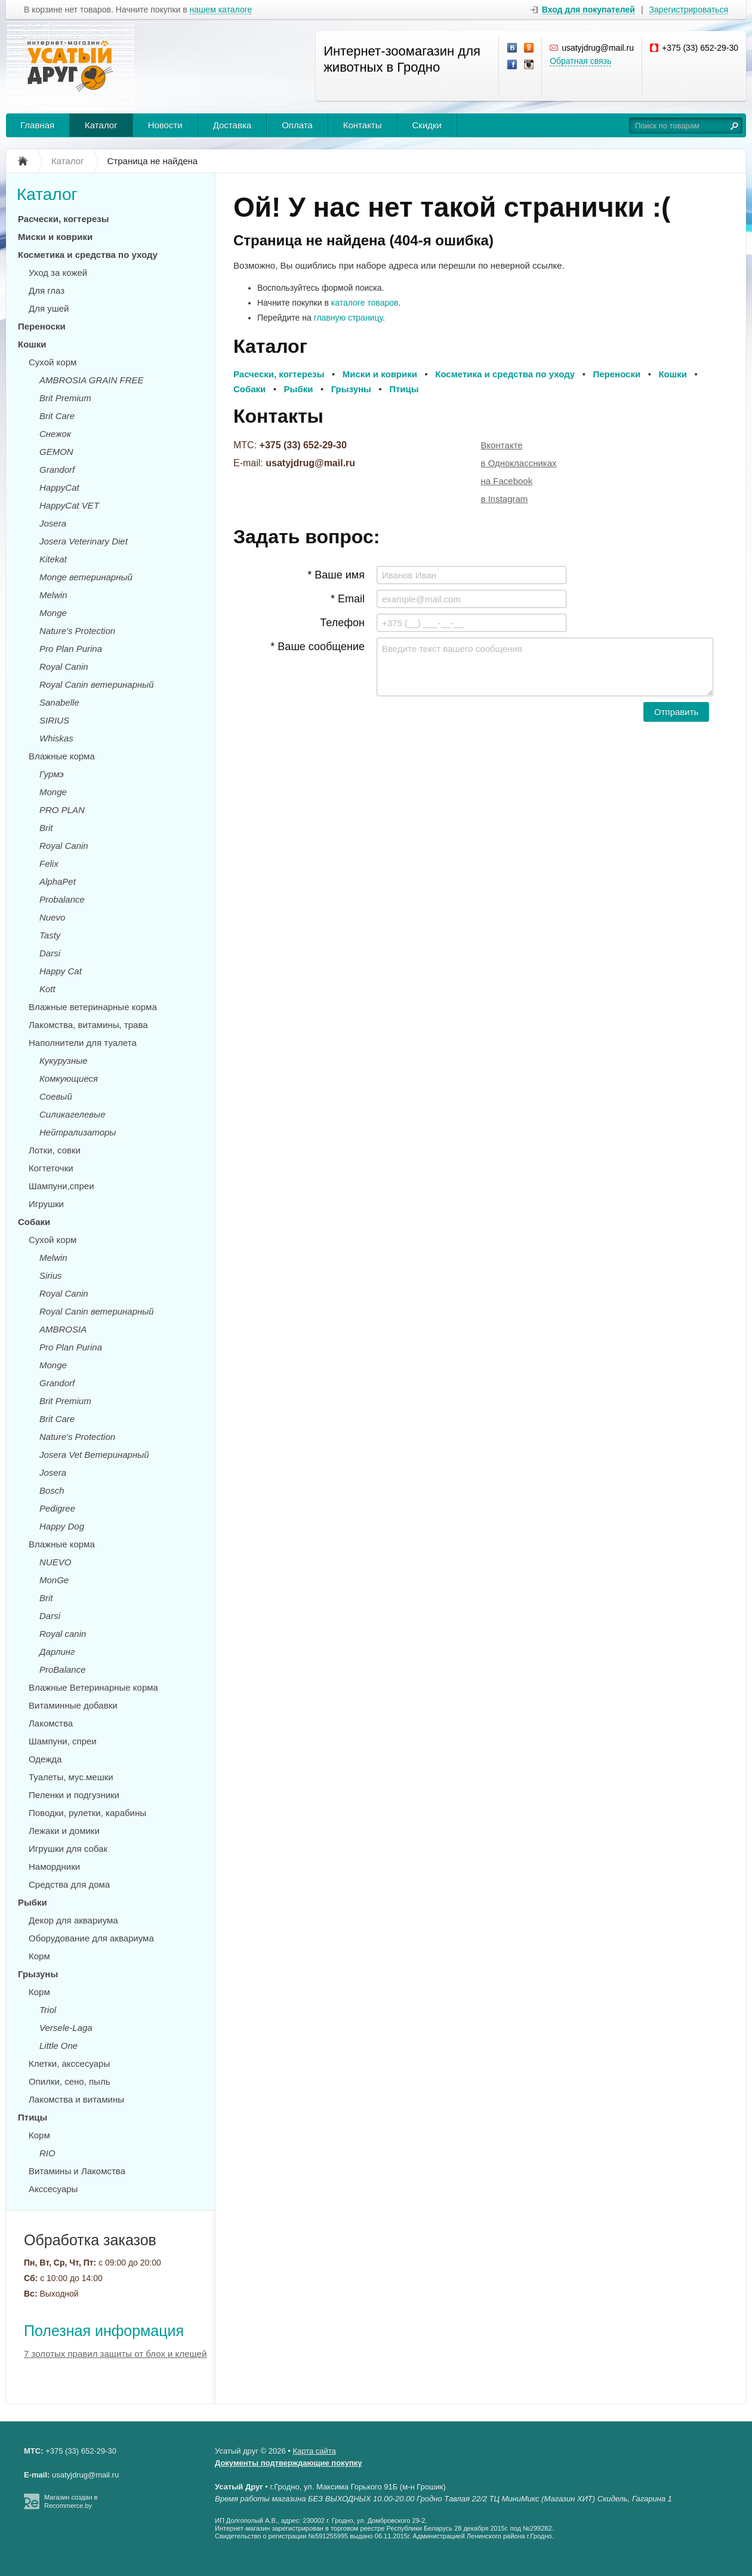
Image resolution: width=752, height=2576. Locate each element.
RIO (47, 2153)
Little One (58, 2046)
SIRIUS (54, 720)
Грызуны (38, 1974)
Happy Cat (60, 971)
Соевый (55, 1096)
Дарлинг (57, 1651)
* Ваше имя (336, 575)
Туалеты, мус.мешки (71, 1777)
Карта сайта (313, 2450)
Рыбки (32, 1902)
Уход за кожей (58, 272)
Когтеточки (51, 1168)
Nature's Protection (77, 631)
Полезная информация (104, 2330)
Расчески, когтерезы (63, 219)
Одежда (45, 1759)
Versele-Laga (66, 2028)
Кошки (32, 344)
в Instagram (504, 499)
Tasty (49, 935)
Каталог (101, 125)
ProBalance (62, 1669)
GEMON (56, 452)
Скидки (427, 125)
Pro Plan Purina (70, 649)
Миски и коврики (55, 237)
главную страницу (348, 317)
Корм (39, 1956)
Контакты (362, 125)
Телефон (342, 623)
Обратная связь (580, 61)
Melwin (53, 595)
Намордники (54, 1866)
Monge (53, 613)
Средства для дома (69, 1884)
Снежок (55, 434)
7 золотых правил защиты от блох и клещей (115, 2354)
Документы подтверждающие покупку (288, 2462)
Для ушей (49, 308)
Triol (47, 2010)
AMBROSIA (63, 1329)
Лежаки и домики (64, 1831)
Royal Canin (63, 666)
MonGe (54, 1580)
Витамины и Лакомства (77, 2171)
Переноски (42, 326)
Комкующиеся (68, 1078)
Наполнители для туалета (83, 1043)
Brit (46, 828)
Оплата (297, 125)
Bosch (51, 1490)
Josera (52, 523)
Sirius (50, 1275)
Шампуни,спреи (61, 1186)
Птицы (32, 2117)
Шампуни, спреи (63, 1741)
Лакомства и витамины (76, 2099)
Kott (47, 989)
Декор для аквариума (73, 1920)
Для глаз (46, 290)
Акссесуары (53, 2189)
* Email (348, 599)
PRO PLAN (62, 810)
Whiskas (56, 738)
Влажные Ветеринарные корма (93, 1687)
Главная (37, 125)
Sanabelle (59, 702)
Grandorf (57, 469)
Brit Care (57, 416)
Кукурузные (63, 1060)
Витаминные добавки (73, 1705)
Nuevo (52, 917)
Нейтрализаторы (77, 1132)
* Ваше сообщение (317, 647)
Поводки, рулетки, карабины (87, 1813)
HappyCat (59, 487)
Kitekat (53, 559)
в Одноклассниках (519, 463)
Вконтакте (502, 445)
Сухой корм (52, 362)
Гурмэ (51, 774)
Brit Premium (65, 398)
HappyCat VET (69, 505)
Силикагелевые (72, 1114)
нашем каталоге (221, 9)
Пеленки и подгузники (74, 1795)
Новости (165, 125)
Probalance (62, 899)
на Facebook (507, 481)
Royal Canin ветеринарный (96, 684)
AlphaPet (57, 881)
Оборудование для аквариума (91, 1938)
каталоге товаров (365, 302)
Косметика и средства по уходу (88, 255)
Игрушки (46, 1204)
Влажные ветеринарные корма (93, 1007)
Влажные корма (62, 756)
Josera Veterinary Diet (83, 541)
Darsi (49, 953)
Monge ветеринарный (85, 577)
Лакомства (51, 1723)
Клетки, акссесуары (69, 2063)
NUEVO (55, 1562)
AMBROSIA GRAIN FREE (91, 380)
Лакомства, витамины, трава (88, 1025)
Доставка (232, 125)
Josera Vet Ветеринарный (94, 1454)
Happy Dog (61, 1526)
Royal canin (62, 1634)
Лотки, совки (55, 1150)
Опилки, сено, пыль (69, 2081)
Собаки (34, 1222)
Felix (48, 863)
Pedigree (57, 1508)
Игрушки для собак (68, 1848)
